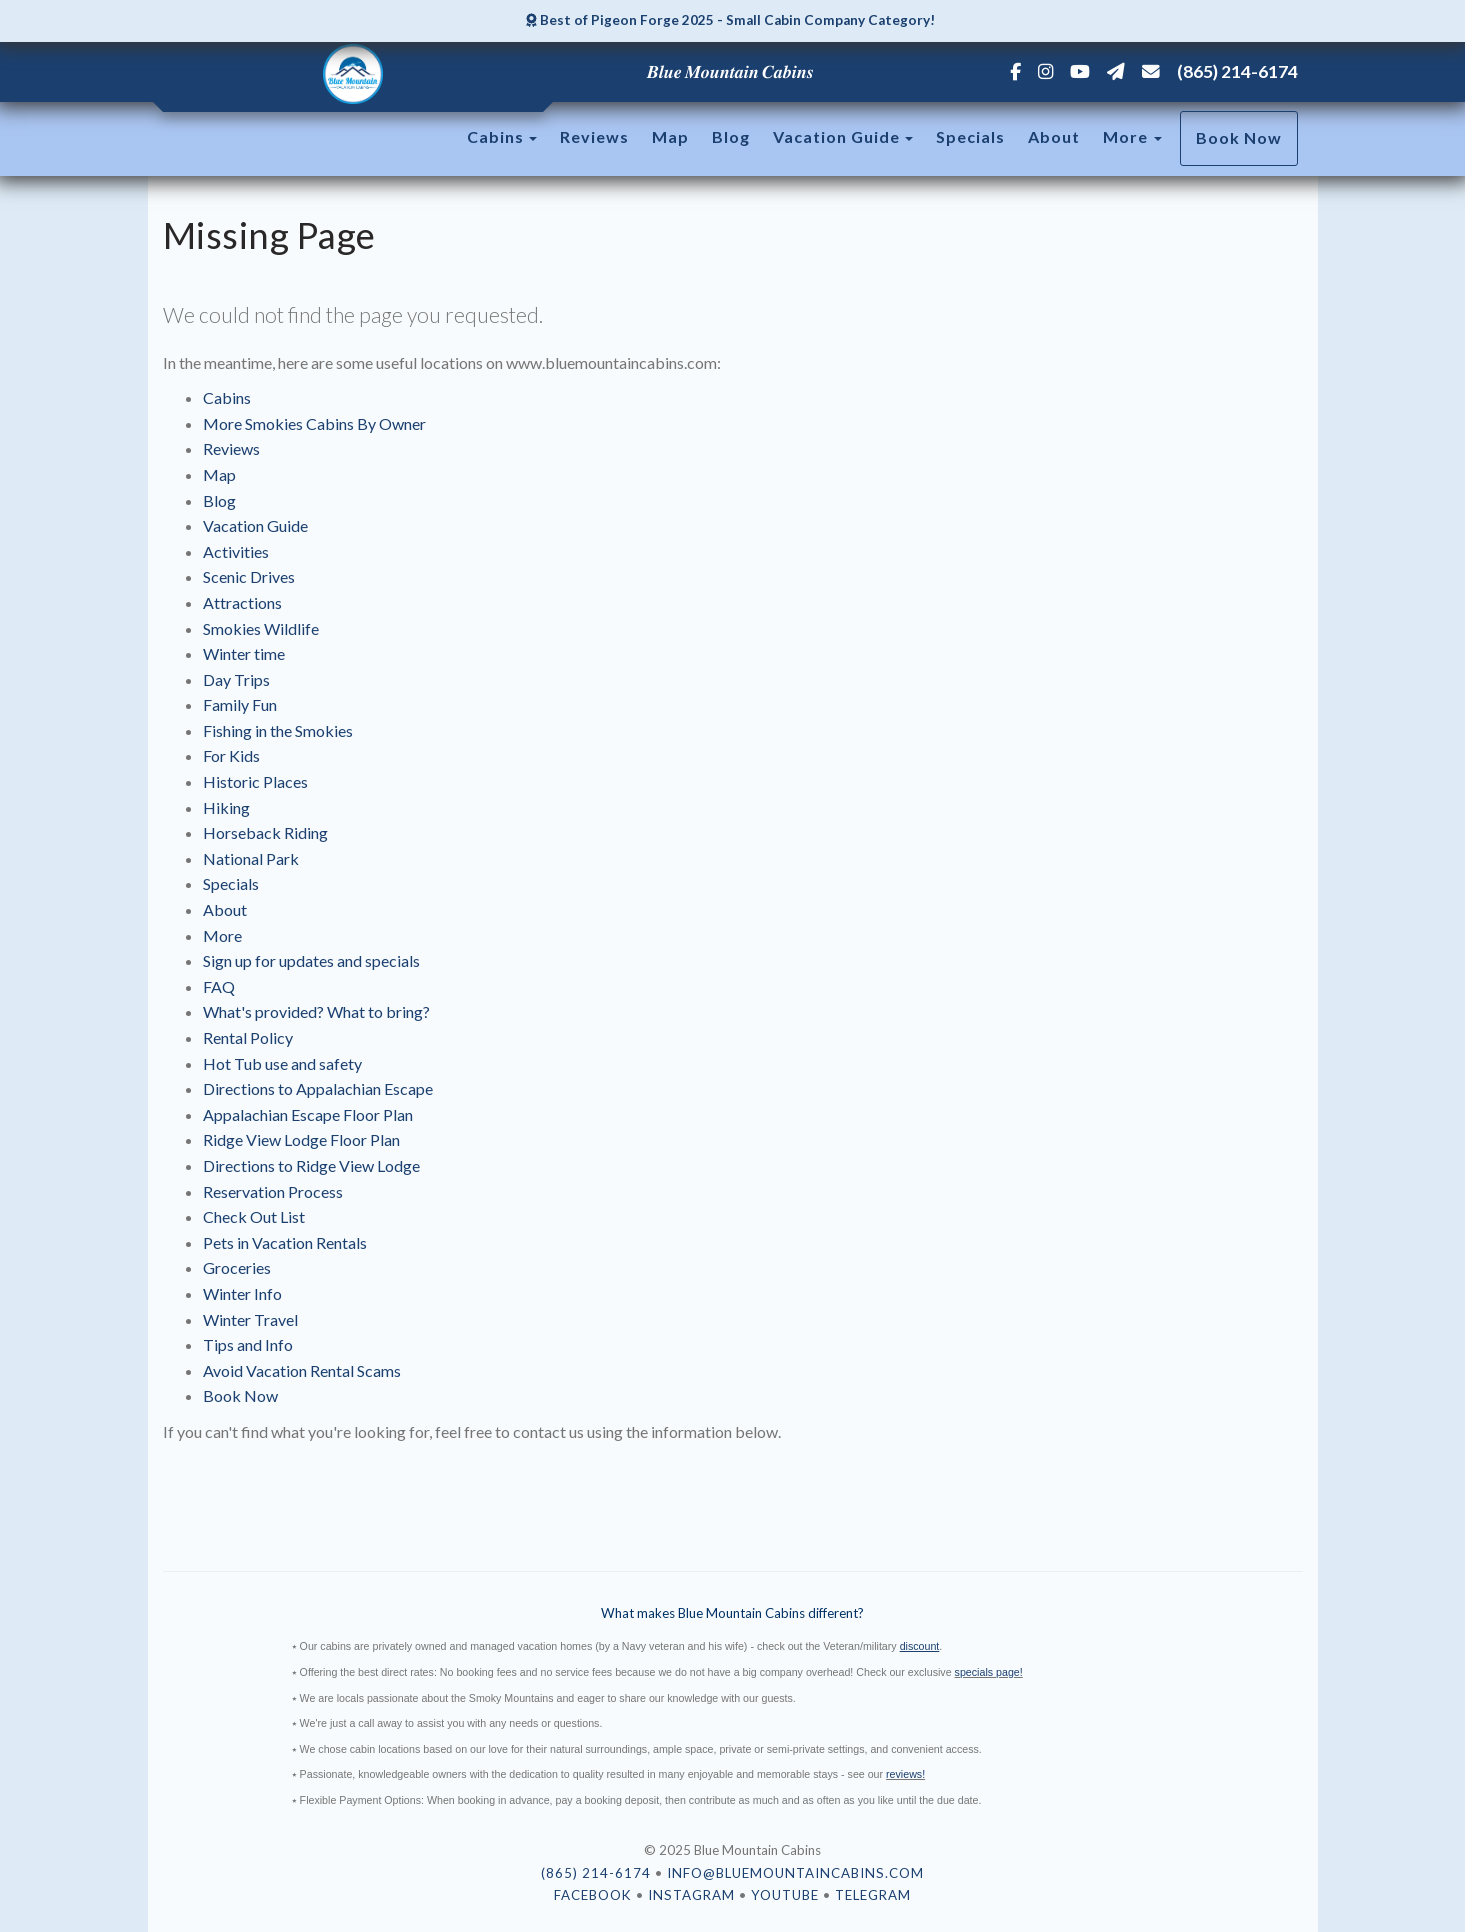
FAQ (219, 986)
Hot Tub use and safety (282, 1063)
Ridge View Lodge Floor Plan (301, 1139)
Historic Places (255, 781)
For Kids (231, 755)
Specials (970, 136)
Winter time (244, 653)
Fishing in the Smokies (278, 730)
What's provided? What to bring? (316, 1011)
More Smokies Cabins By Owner (314, 423)
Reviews (594, 136)
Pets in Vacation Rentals (285, 1242)
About (1054, 136)
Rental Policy (248, 1037)
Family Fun (240, 704)
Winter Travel (250, 1319)
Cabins (495, 136)
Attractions (242, 602)
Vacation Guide (836, 136)
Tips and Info (248, 1344)
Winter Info (242, 1293)
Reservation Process (273, 1191)
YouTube (785, 1895)
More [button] (1132, 136)
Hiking (226, 807)
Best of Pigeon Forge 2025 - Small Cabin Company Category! (730, 20)
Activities (236, 551)
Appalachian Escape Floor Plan (308, 1114)
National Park (251, 858)
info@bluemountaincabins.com (795, 1873)
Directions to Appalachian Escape (318, 1088)
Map (670, 136)
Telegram (873, 1895)
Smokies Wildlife (261, 628)
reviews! (905, 1774)
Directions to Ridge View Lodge (311, 1165)
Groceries (237, 1267)
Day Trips (236, 679)
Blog (731, 136)
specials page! (989, 1672)
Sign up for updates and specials (311, 960)
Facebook (593, 1895)
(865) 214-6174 (1237, 71)
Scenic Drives (249, 576)
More (222, 935)
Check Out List (254, 1216)
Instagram (691, 1895)
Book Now (1239, 137)
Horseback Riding (265, 832)
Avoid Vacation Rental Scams (302, 1370)
